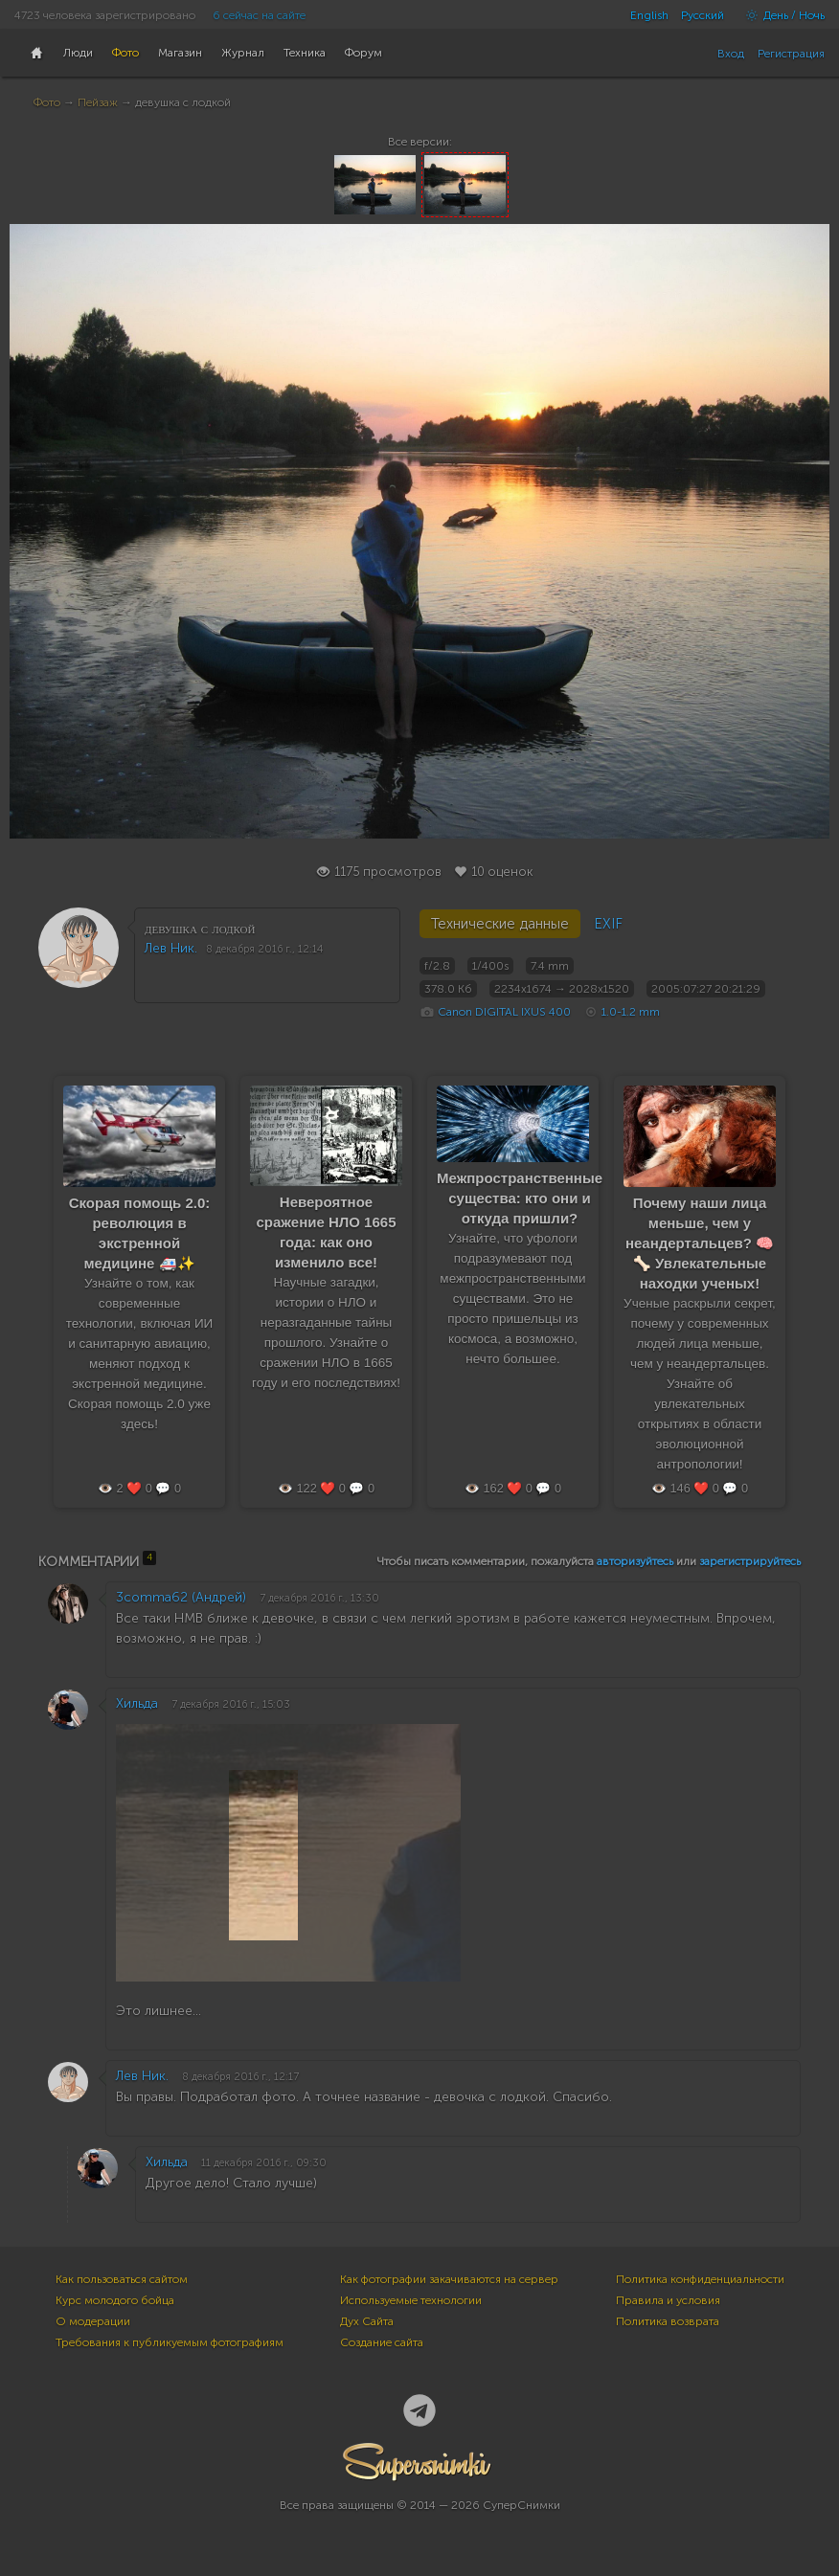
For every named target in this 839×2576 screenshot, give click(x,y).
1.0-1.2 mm (630, 1012)
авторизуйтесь (635, 1561)
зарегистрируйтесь (750, 1561)
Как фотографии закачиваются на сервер (449, 2279)
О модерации (93, 2321)
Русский (702, 15)
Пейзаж (98, 102)
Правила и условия (668, 2300)
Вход (730, 53)
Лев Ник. (171, 948)
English (649, 15)
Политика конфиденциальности (700, 2279)
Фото (47, 102)
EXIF (608, 923)
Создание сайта (381, 2342)
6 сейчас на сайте (259, 15)
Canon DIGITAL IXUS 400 (504, 1012)
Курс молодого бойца (115, 2300)
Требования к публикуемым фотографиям (169, 2342)
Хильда (137, 1703)
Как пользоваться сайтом (122, 2279)
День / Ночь (781, 15)
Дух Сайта (367, 2321)
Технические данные (500, 923)
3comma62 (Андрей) (181, 1597)
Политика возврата (667, 2321)
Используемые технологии (411, 2300)
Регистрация (791, 53)
